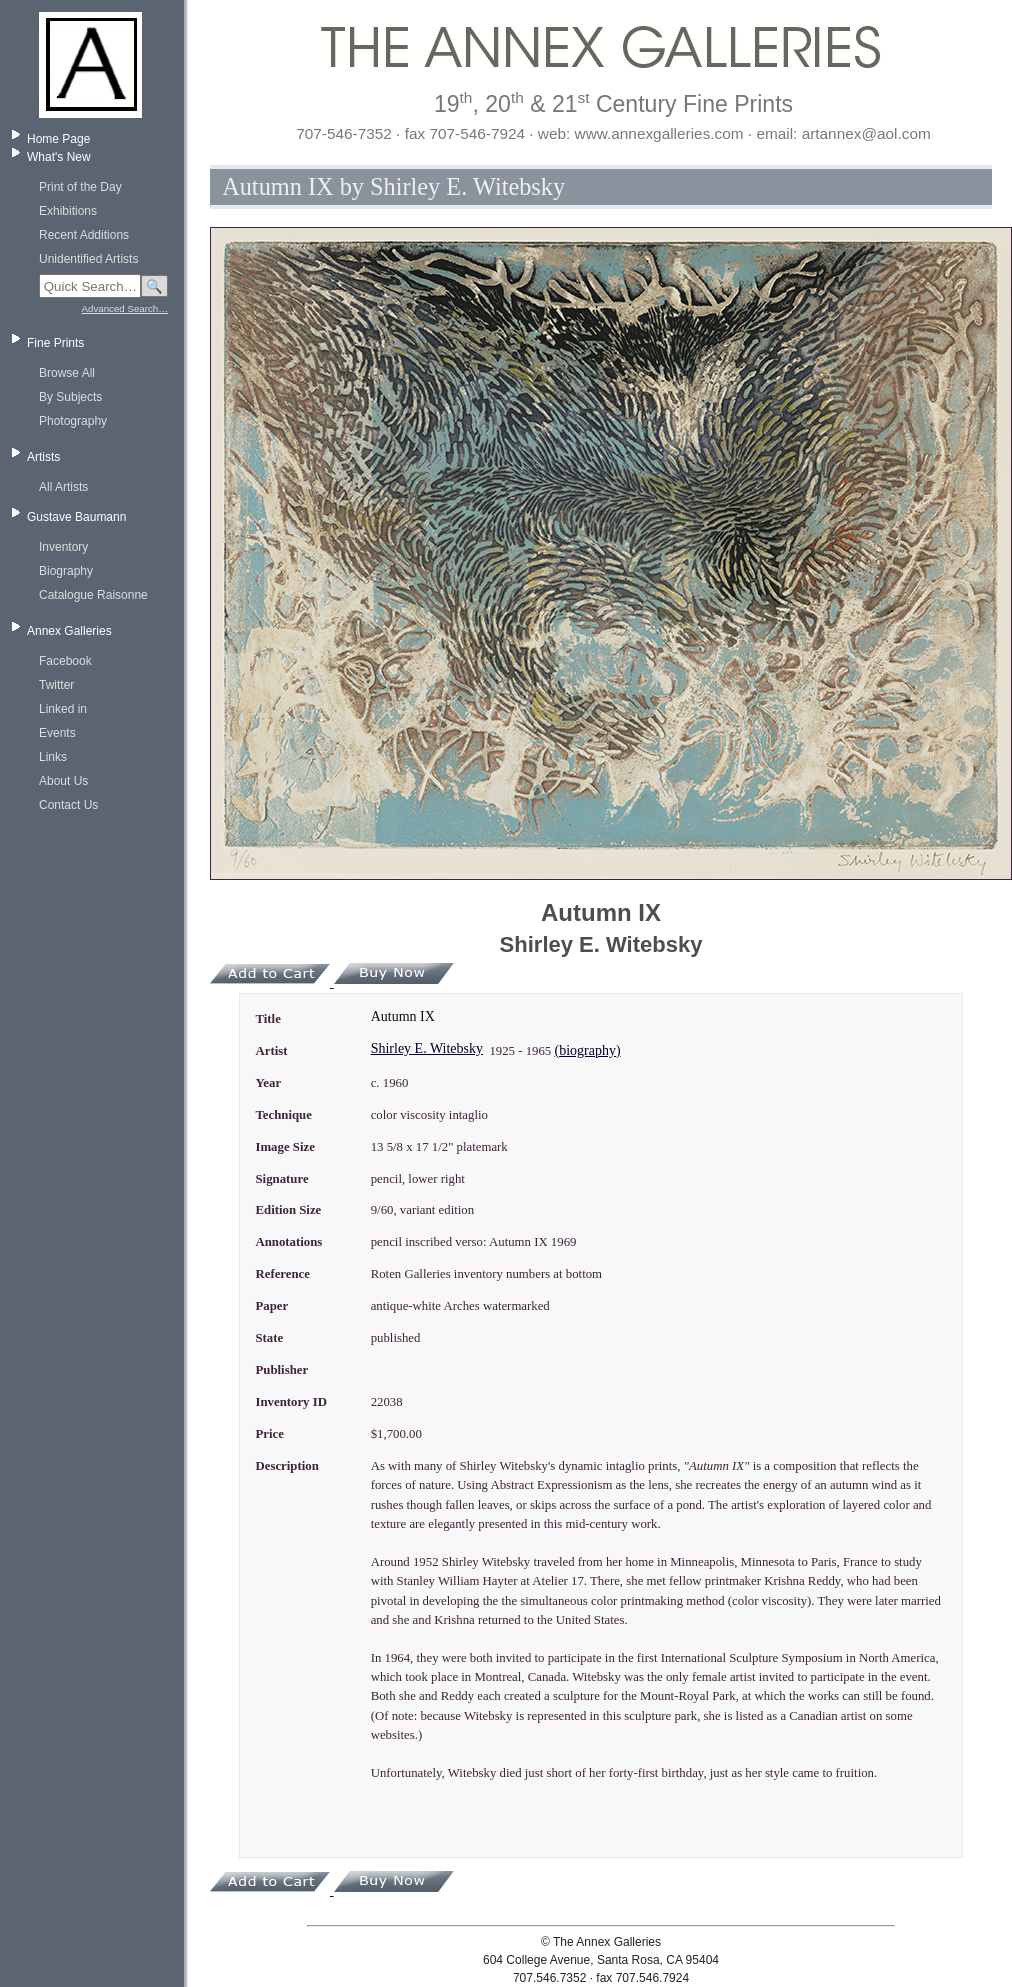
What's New (59, 157)
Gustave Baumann (76, 517)
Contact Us (68, 805)
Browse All (67, 373)
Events (57, 733)
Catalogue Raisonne (93, 595)
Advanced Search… (125, 308)
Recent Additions (84, 235)
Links (53, 757)
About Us (63, 781)
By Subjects (70, 397)
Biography (66, 571)
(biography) (587, 1050)
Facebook (65, 661)
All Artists (63, 487)
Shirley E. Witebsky (427, 1048)
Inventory (63, 547)
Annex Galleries (69, 631)
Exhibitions (68, 211)
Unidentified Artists (88, 259)
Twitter (56, 685)
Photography (73, 421)
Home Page (58, 139)
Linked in (63, 709)
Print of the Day (80, 187)
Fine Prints (55, 343)
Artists (43, 457)
